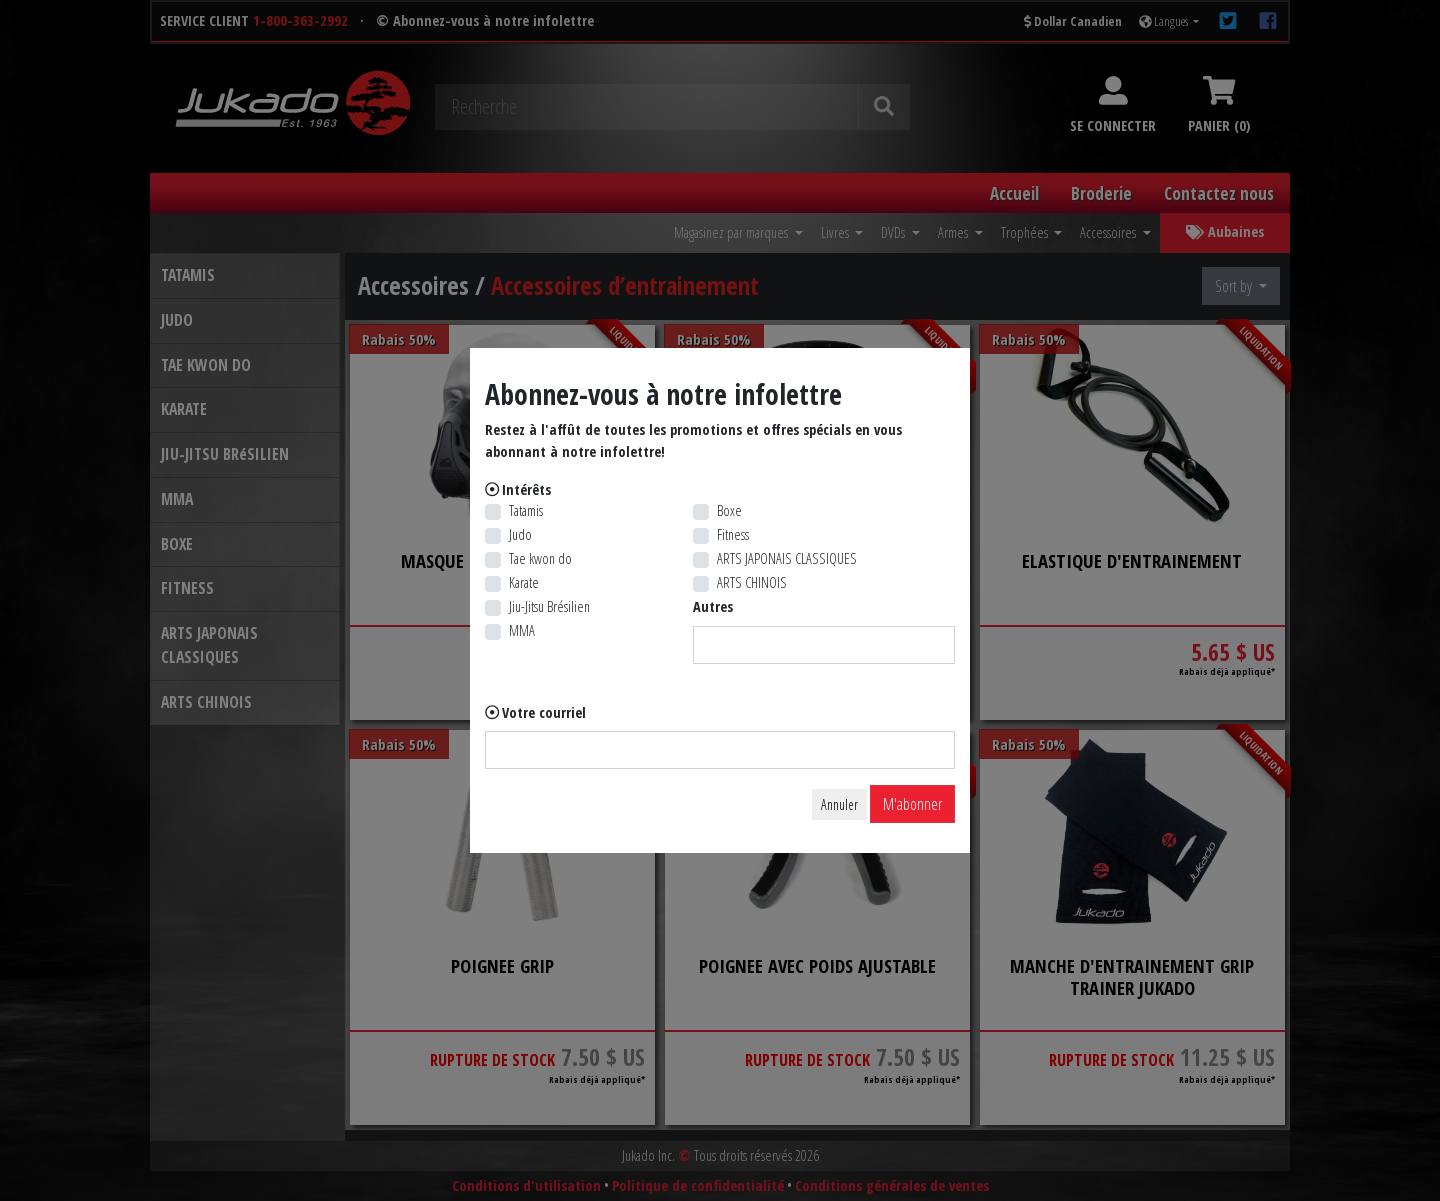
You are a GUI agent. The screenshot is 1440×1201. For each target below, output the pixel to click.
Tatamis (526, 510)
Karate (524, 582)
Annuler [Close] (839, 804)
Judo (520, 534)
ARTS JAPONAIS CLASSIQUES (787, 558)
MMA (522, 630)
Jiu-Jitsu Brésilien (549, 606)
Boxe (729, 510)
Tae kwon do (540, 558)
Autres (713, 606)
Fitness (733, 534)
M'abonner (912, 804)
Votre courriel (544, 712)
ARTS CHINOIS (752, 582)
